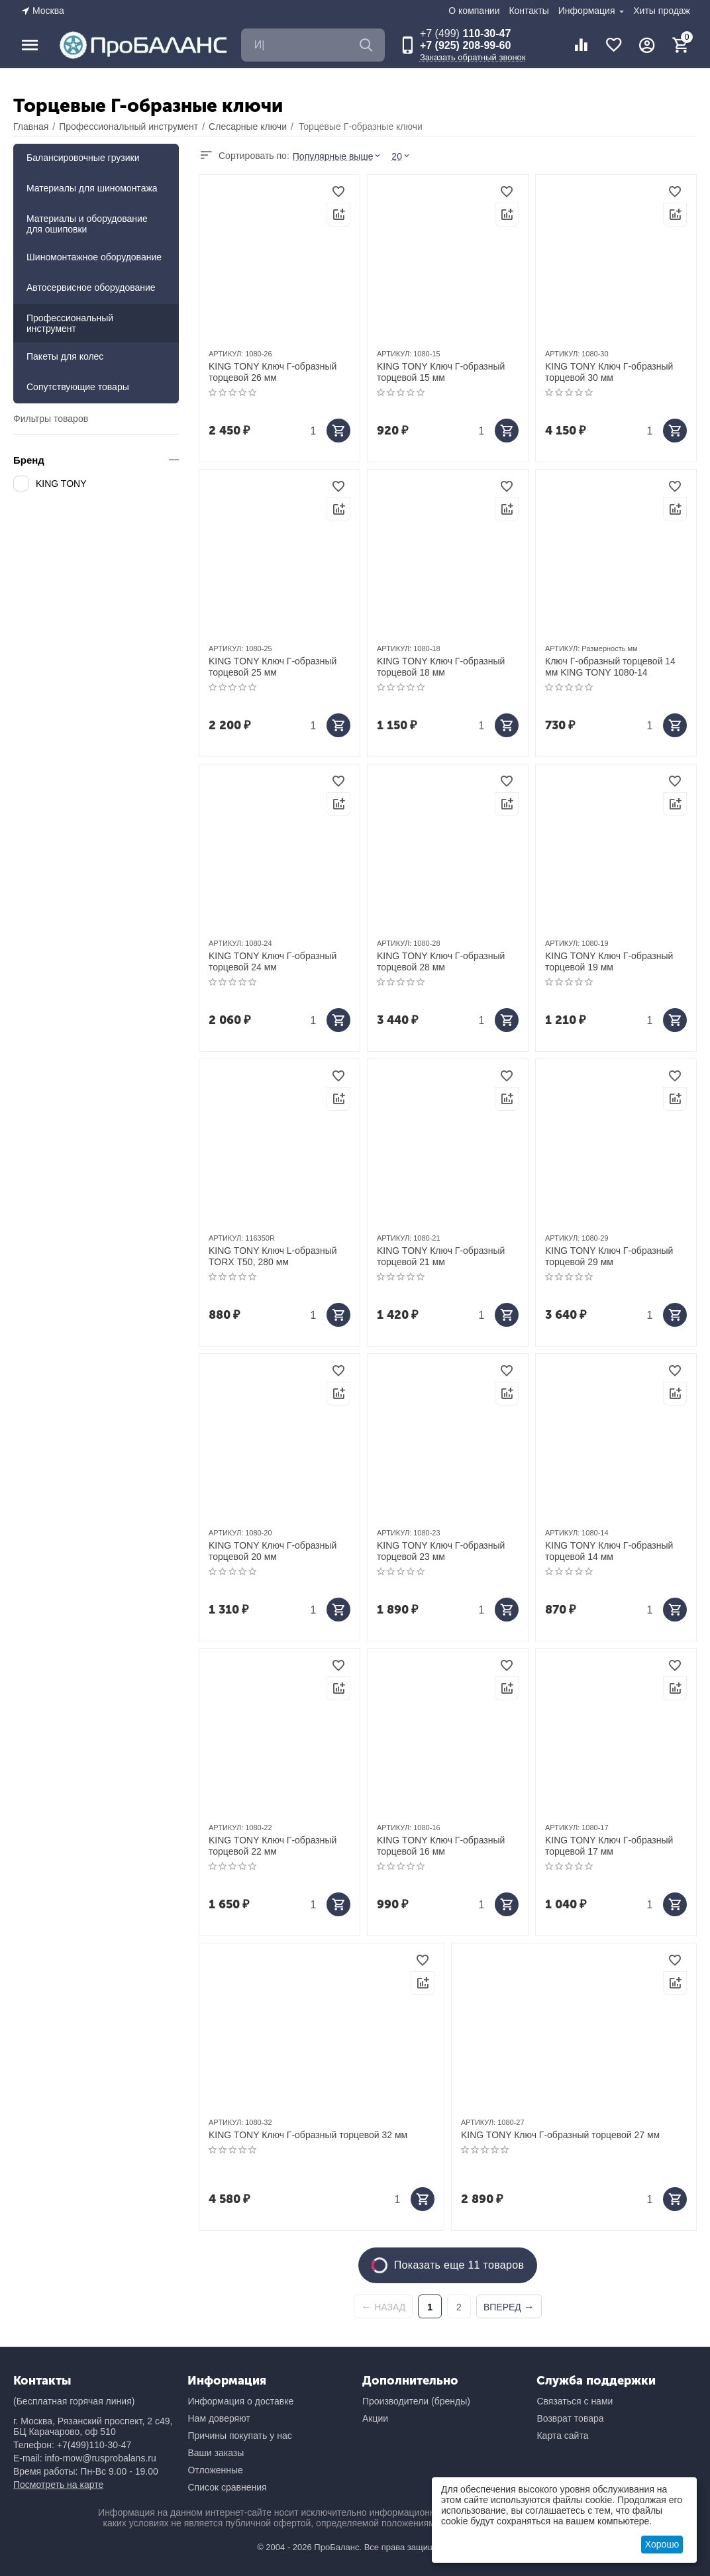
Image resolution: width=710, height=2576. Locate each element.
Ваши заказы (215, 2452)
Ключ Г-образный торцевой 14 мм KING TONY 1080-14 (610, 667)
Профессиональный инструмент (69, 323)
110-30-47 (465, 33)
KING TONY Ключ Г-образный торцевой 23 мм (441, 1551)
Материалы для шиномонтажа (92, 188)
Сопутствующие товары (77, 387)
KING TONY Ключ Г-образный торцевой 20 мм (272, 1551)
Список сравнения (226, 2487)
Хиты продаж (661, 10)
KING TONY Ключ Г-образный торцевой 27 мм (560, 2135)
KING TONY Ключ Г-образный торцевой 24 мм (272, 961)
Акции (375, 2418)
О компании (473, 10)
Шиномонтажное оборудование (94, 257)
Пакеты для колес (64, 356)
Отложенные (214, 2470)
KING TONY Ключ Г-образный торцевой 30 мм (609, 372)
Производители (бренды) (416, 2401)
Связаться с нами (574, 2401)
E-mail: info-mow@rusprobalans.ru (84, 2458)
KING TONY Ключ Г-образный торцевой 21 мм (441, 1256)
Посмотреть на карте (58, 2484)
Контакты (528, 10)
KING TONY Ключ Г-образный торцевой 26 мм (272, 372)
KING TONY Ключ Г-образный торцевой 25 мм (272, 667)
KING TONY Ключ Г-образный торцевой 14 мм (609, 1551)
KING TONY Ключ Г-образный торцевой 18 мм (441, 667)
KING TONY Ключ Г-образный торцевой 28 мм (441, 961)
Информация (588, 10)
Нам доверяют (218, 2418)
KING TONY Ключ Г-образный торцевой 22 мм (272, 1846)
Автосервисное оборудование (91, 287)
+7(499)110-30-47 (94, 2445)
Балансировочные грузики (83, 157)
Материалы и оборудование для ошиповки (87, 223)
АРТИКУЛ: (226, 354)
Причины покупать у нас (239, 2435)
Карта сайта (562, 2435)
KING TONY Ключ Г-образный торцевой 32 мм (308, 2135)
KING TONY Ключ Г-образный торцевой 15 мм (441, 372)
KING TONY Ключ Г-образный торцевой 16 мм (441, 1846)
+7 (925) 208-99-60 (465, 45)
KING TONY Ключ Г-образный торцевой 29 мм (609, 1256)
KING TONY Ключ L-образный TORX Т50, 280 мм (273, 1256)
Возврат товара (569, 2418)
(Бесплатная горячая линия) (73, 2401)
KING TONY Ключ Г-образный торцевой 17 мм (609, 1846)
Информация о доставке (240, 2401)
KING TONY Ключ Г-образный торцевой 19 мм (609, 961)
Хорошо (662, 2544)
